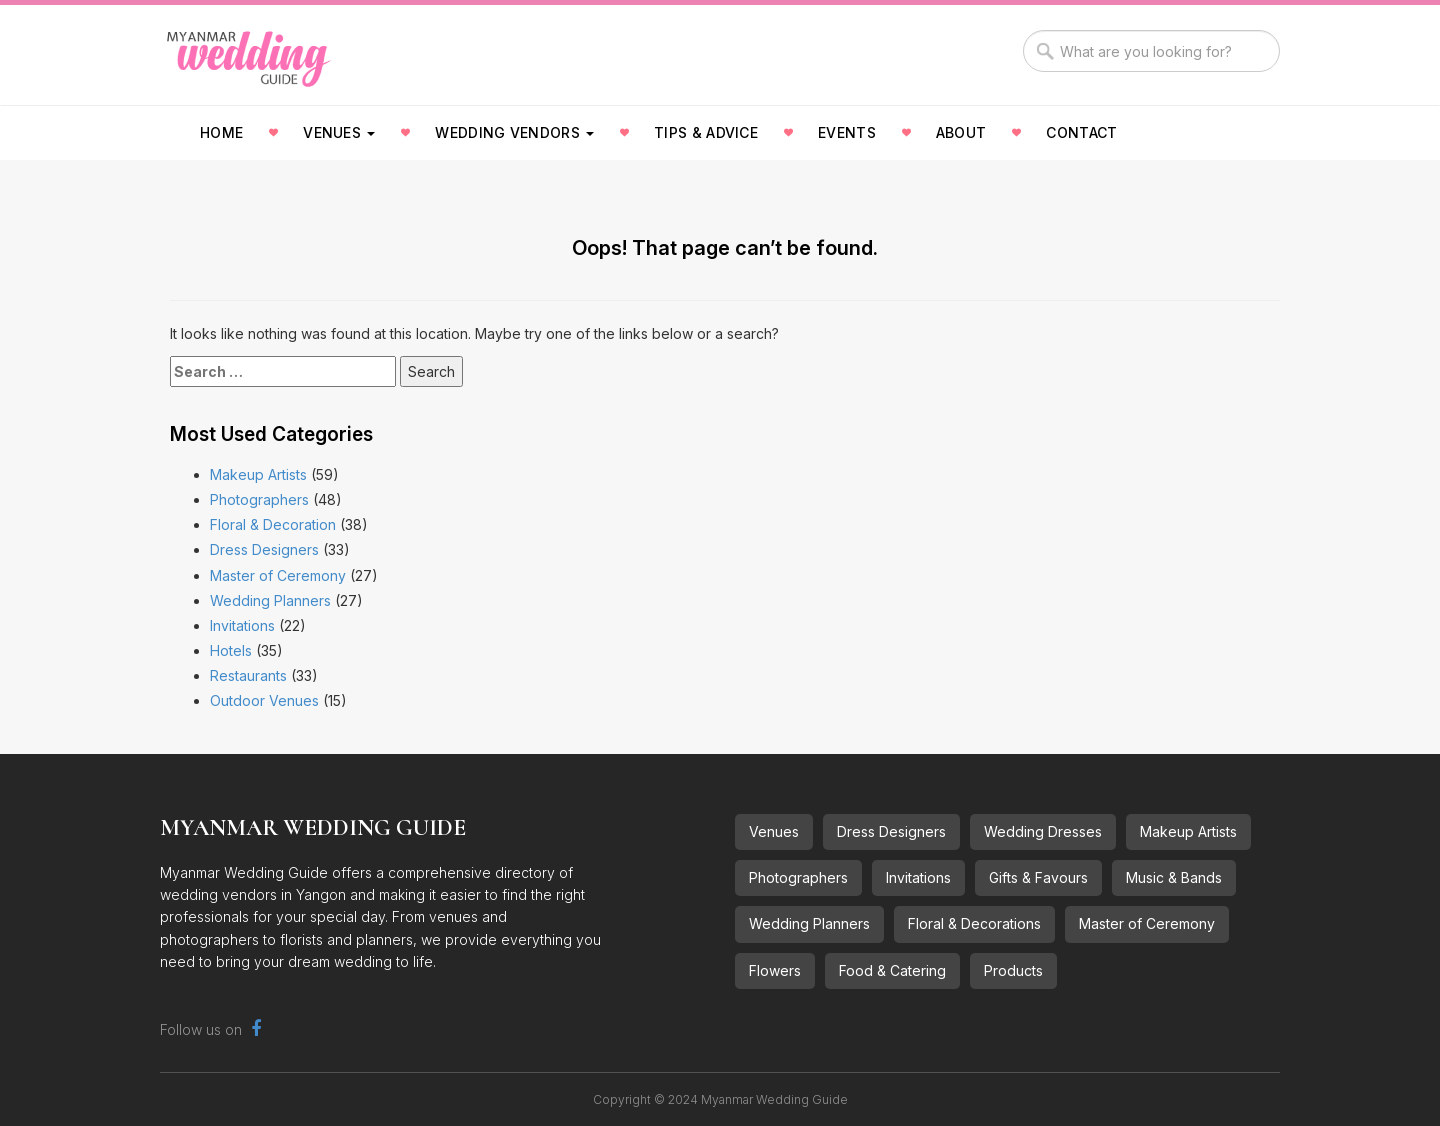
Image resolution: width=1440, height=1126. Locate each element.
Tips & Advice (706, 132)
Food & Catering (892, 970)
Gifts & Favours (1038, 877)
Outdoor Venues (264, 700)
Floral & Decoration (273, 524)
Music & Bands (1174, 877)
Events (847, 132)
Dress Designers (264, 549)
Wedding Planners (270, 600)
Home (221, 132)
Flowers (775, 970)
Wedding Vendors (514, 132)
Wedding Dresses (1043, 831)
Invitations (242, 625)
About (961, 132)
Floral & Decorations (974, 923)
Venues (339, 132)
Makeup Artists (258, 474)
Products (1013, 970)
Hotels (231, 650)
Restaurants (248, 675)
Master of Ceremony (278, 575)
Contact (1081, 132)
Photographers (259, 499)
